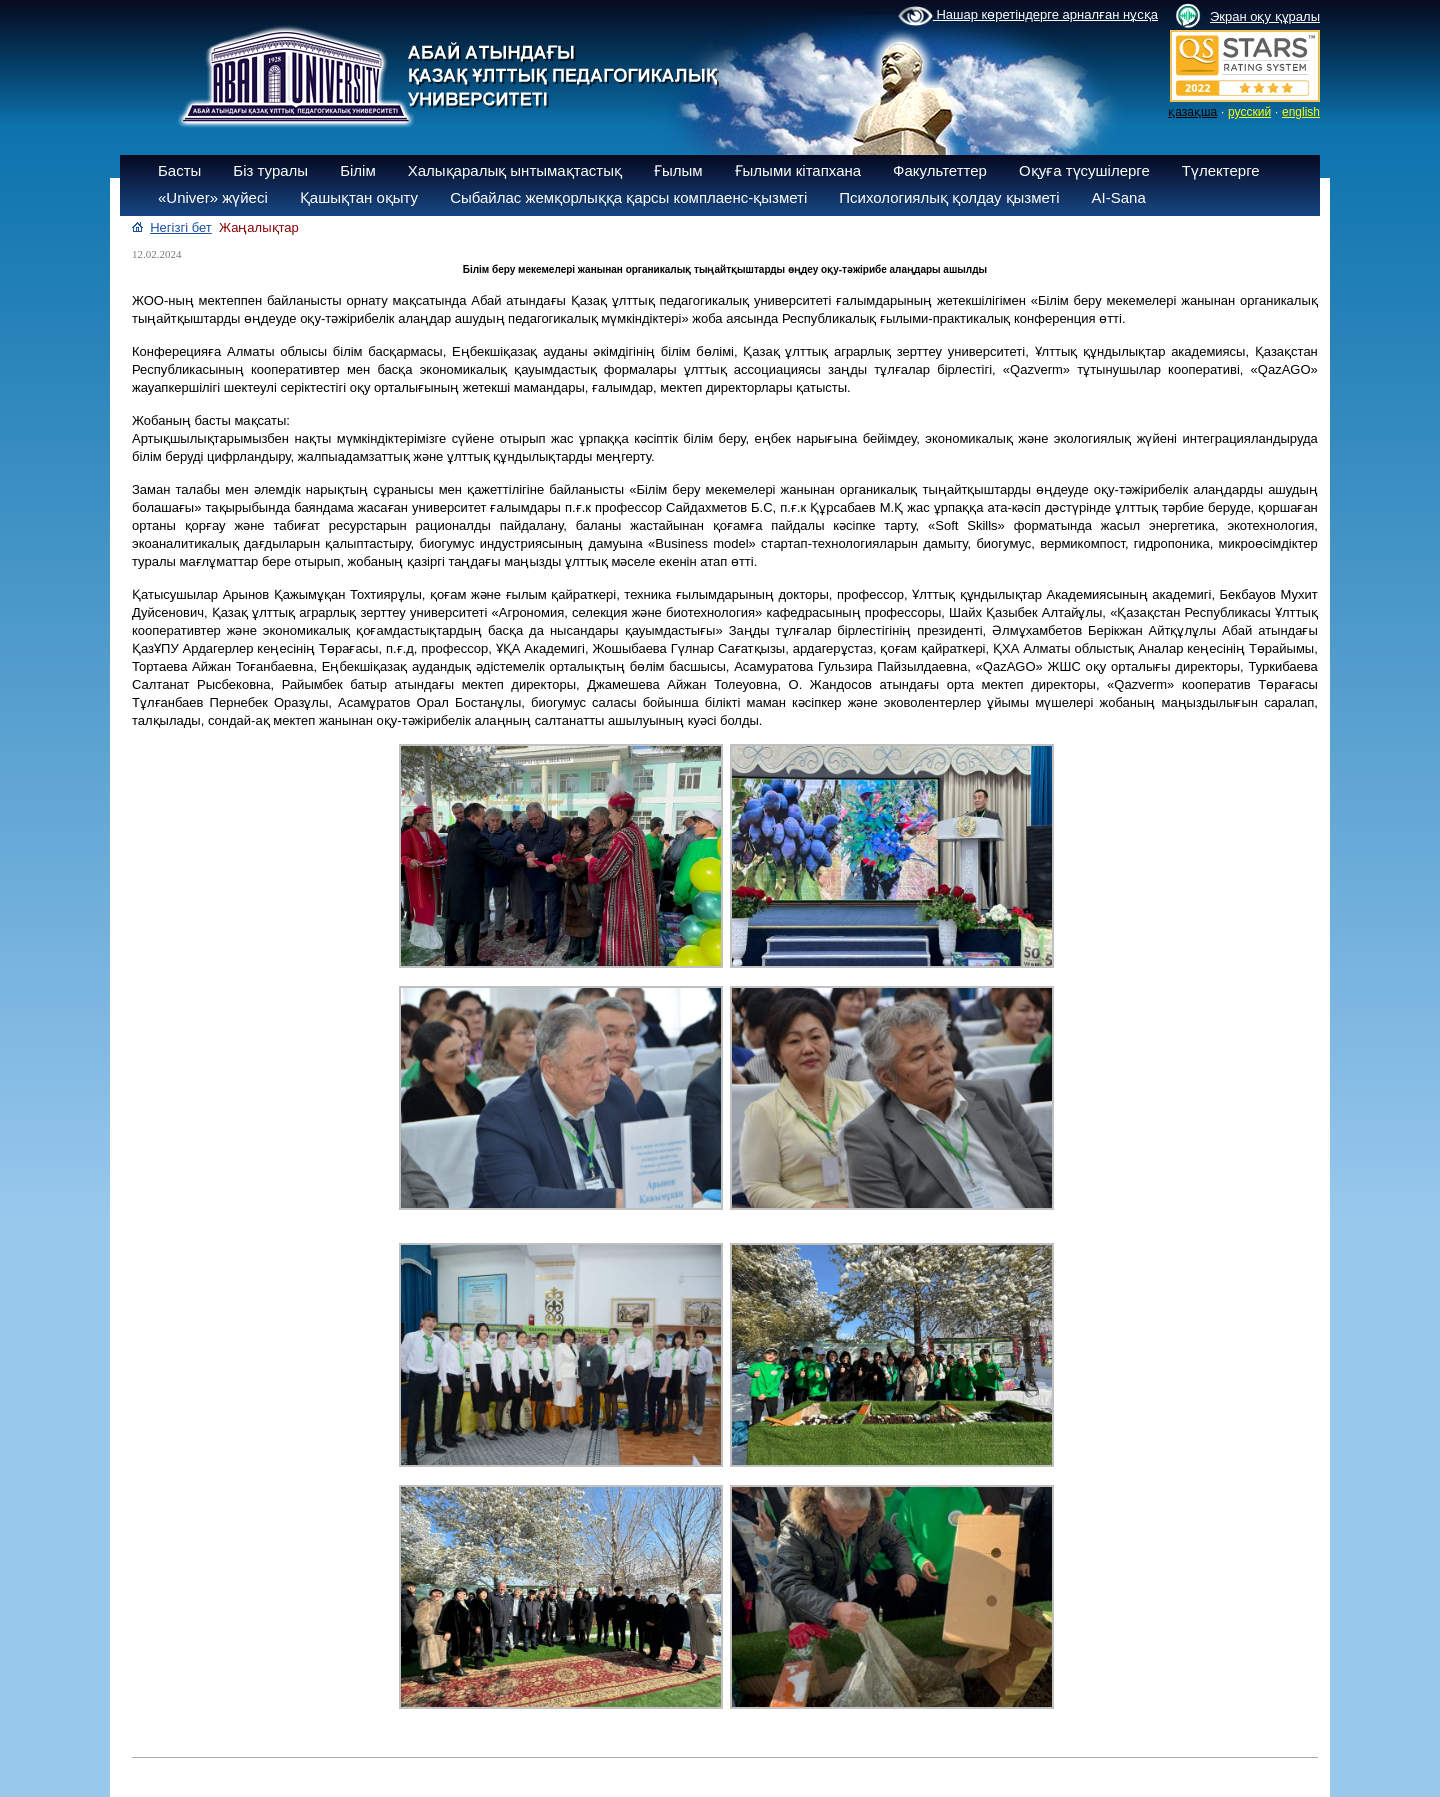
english (1301, 112)
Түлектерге (1221, 170)
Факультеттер (940, 170)
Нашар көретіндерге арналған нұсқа (1028, 16)
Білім (358, 170)
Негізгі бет (181, 227)
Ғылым (678, 170)
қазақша (1192, 112)
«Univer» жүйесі (213, 197)
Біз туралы (270, 170)
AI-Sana (1119, 197)
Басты (179, 170)
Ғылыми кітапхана (798, 170)
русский (1249, 112)
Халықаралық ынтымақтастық (515, 170)
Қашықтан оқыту (359, 197)
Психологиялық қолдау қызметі (949, 197)
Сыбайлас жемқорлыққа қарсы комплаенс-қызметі (628, 197)
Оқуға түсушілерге (1084, 170)
